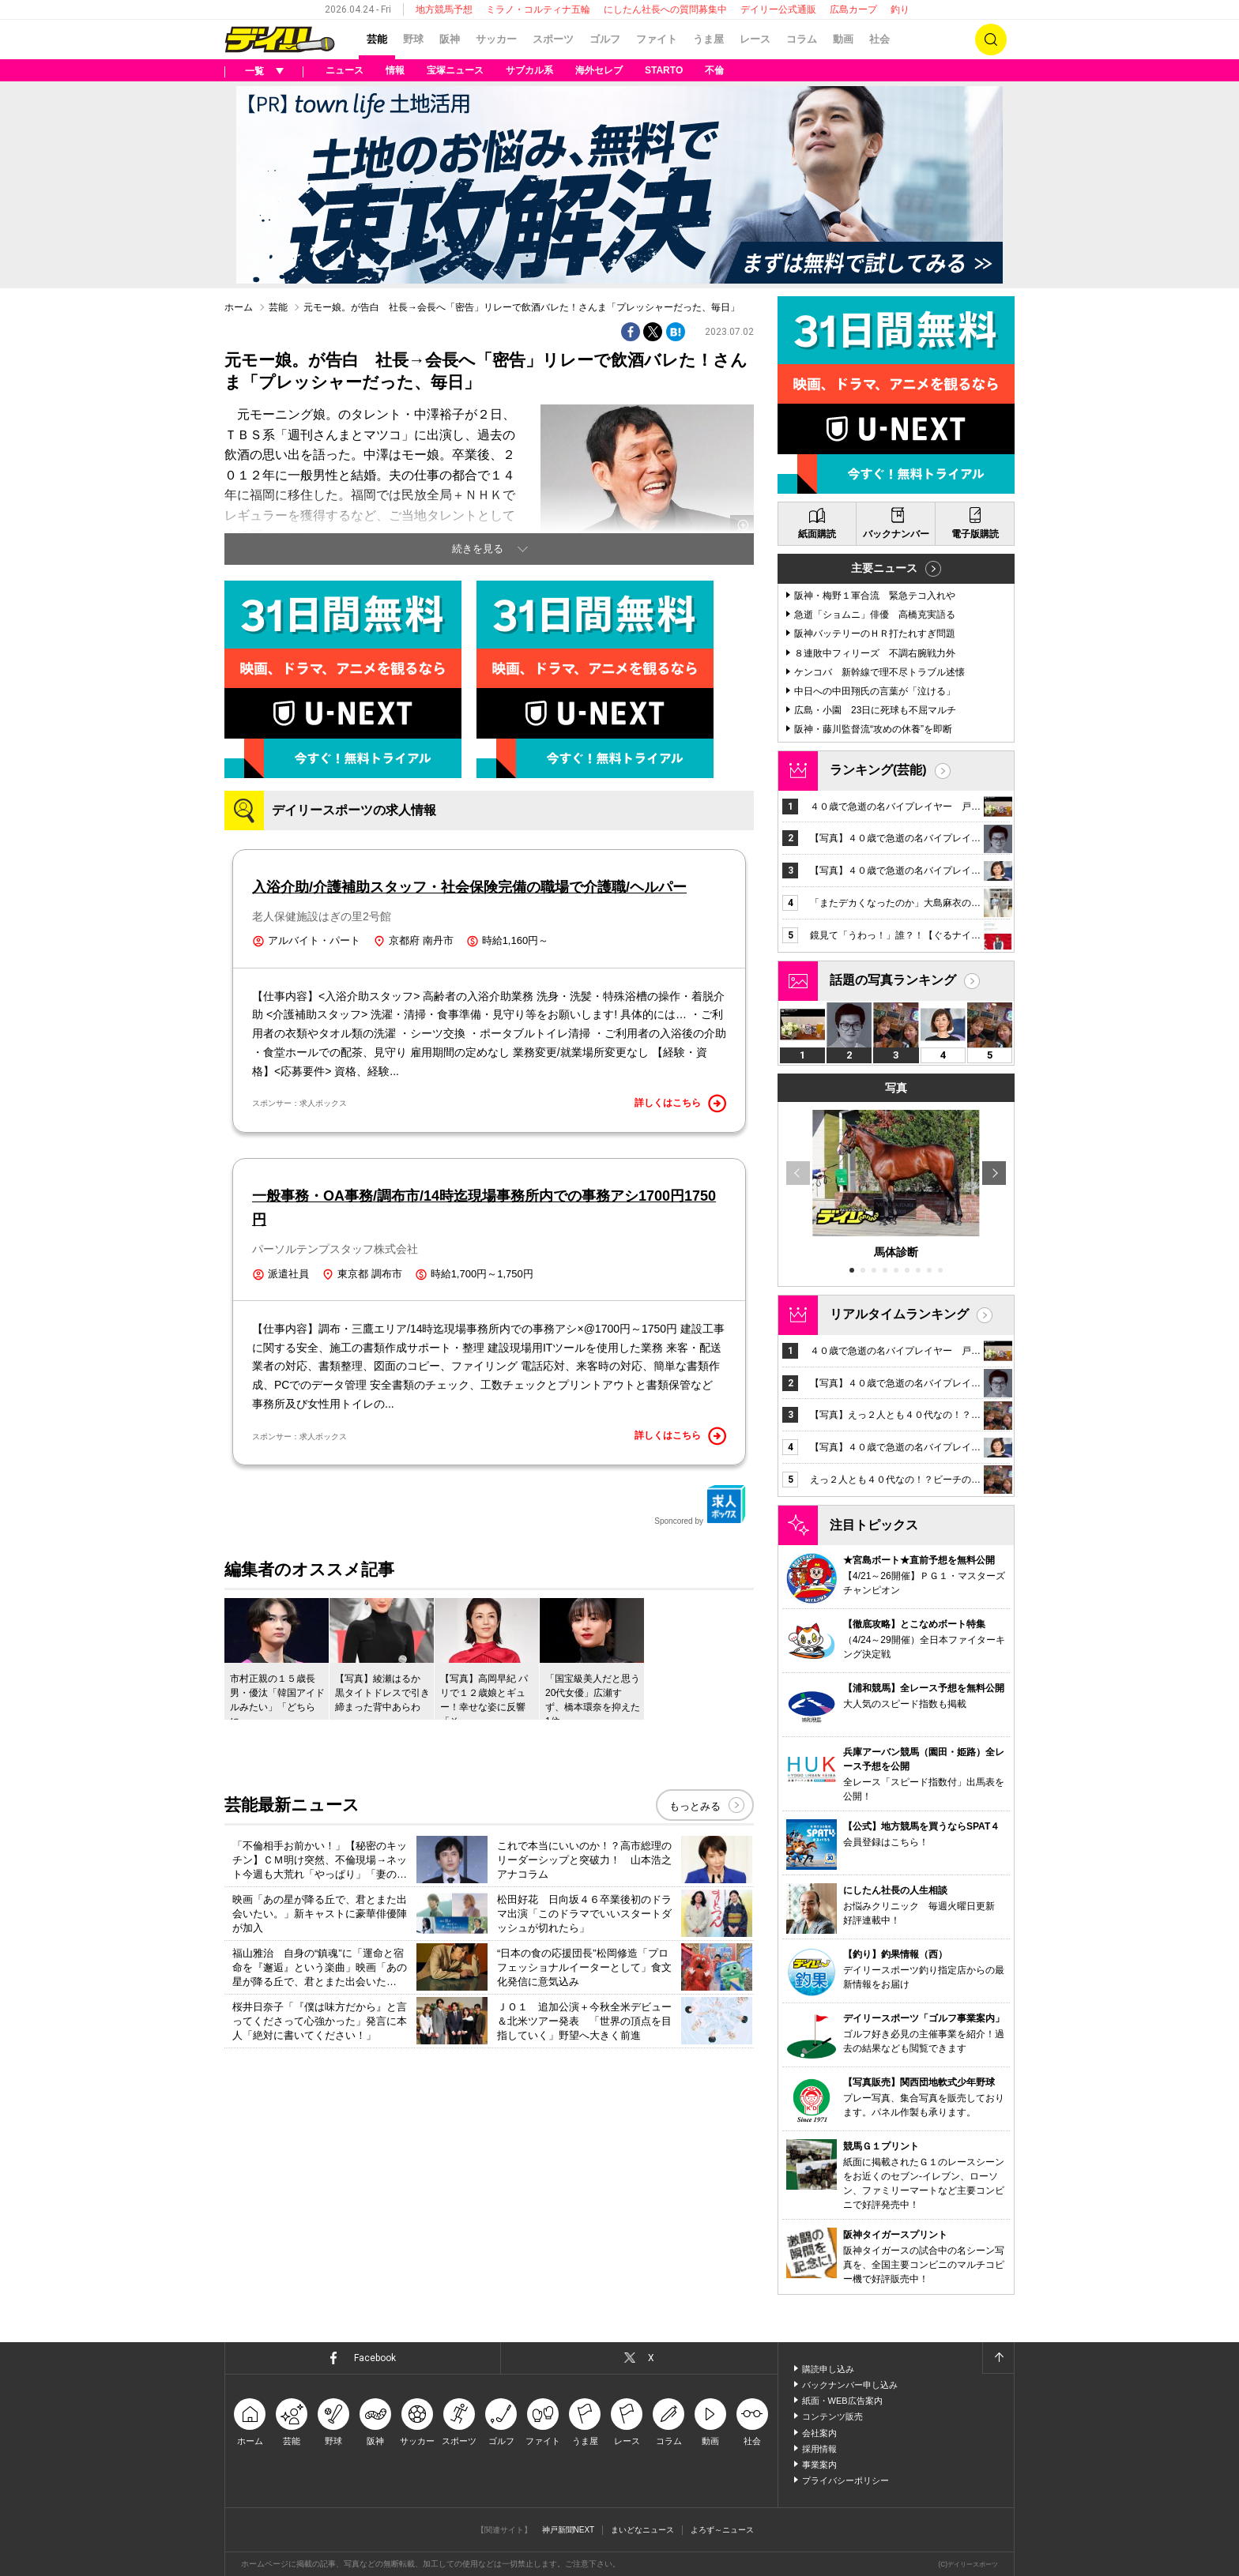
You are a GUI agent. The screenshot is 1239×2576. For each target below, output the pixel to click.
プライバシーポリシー (845, 2480)
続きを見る (477, 549)
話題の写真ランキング (893, 980)
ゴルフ (604, 39)
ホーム (238, 307)
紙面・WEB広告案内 (842, 2400)
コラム (801, 39)
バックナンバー (896, 534)
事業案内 (819, 2464)
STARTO (664, 70)
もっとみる (695, 1806)
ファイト (656, 39)
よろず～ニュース (722, 2529)
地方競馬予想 (444, 9)
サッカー (496, 39)
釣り (900, 9)
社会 (879, 39)
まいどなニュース (642, 2529)
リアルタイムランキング (899, 1314)
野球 (413, 39)
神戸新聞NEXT (568, 2529)
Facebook (375, 2358)
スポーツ (553, 39)
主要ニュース (884, 568)
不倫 (714, 70)
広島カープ (853, 9)
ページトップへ (998, 2358)
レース (755, 39)
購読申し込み (828, 2369)
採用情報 (819, 2449)
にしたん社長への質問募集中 (665, 9)
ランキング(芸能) (878, 770)
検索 (991, 39)
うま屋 (708, 39)
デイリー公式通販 (778, 9)
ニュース (344, 70)
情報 (395, 70)
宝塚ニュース (455, 70)
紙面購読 (817, 534)
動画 (843, 39)
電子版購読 (975, 534)
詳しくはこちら (680, 1103)
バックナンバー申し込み (850, 2385)
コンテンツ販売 (832, 2416)
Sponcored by (700, 1504)
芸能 (377, 39)
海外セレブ (599, 70)
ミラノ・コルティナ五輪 (538, 9)
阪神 (449, 39)
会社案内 (819, 2433)
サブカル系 (529, 70)
